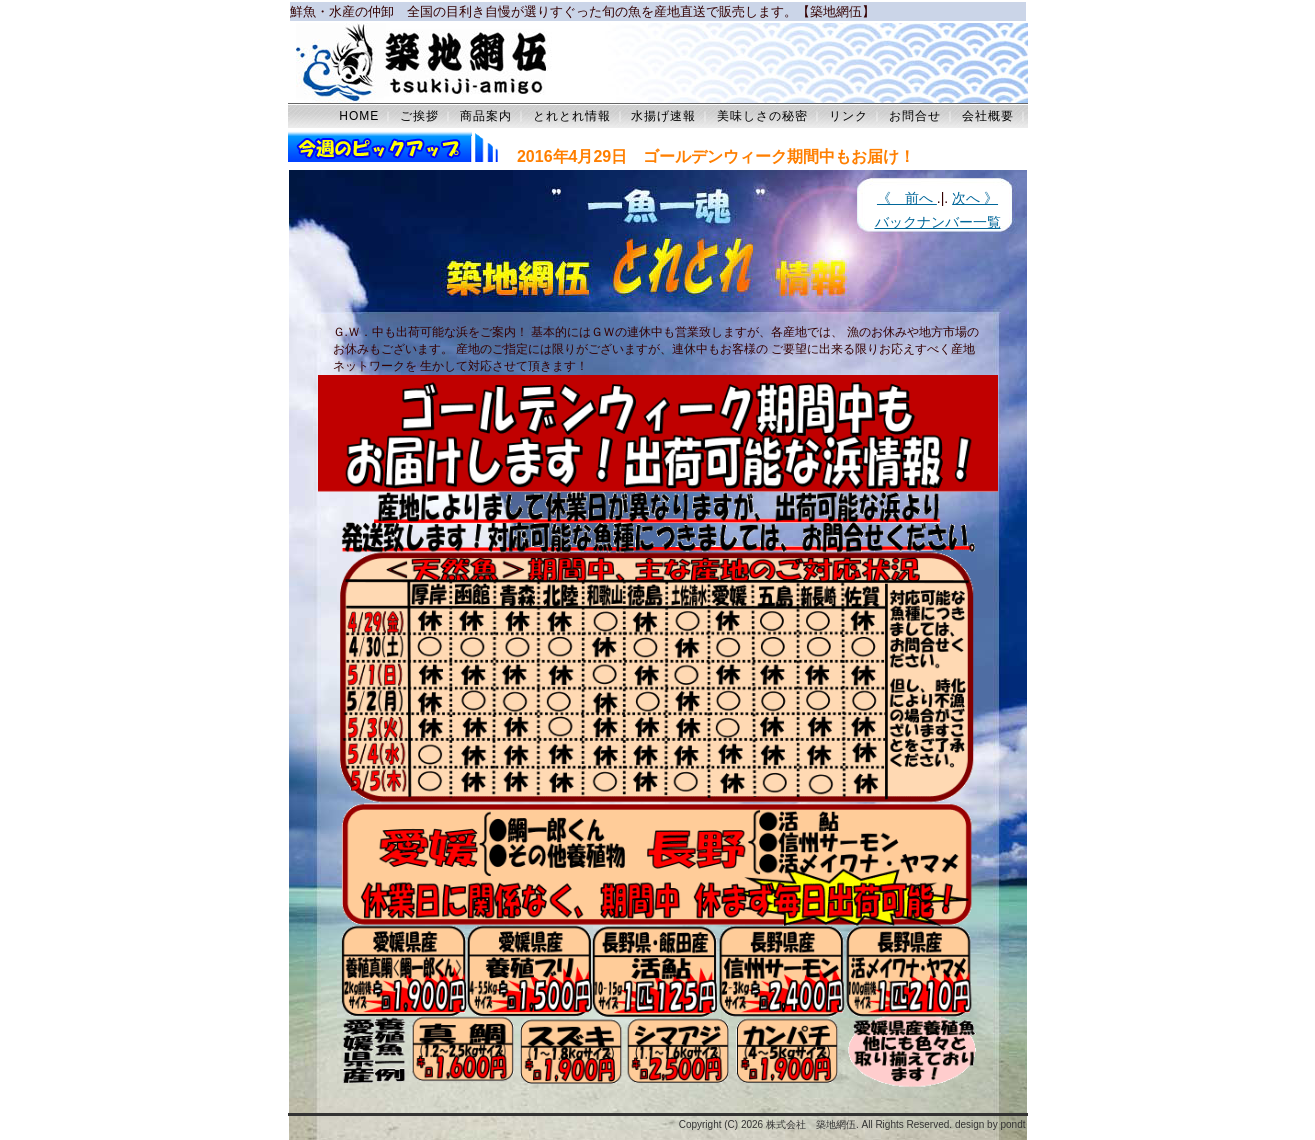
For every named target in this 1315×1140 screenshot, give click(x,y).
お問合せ (915, 116)
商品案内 (486, 116)
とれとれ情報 (572, 116)
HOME (359, 116)
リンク (848, 116)
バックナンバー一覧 (938, 222)
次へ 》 (975, 198)
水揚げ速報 (663, 116)
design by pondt (990, 1124)
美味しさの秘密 (762, 116)
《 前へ (907, 198)
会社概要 (988, 116)
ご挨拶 (419, 116)
